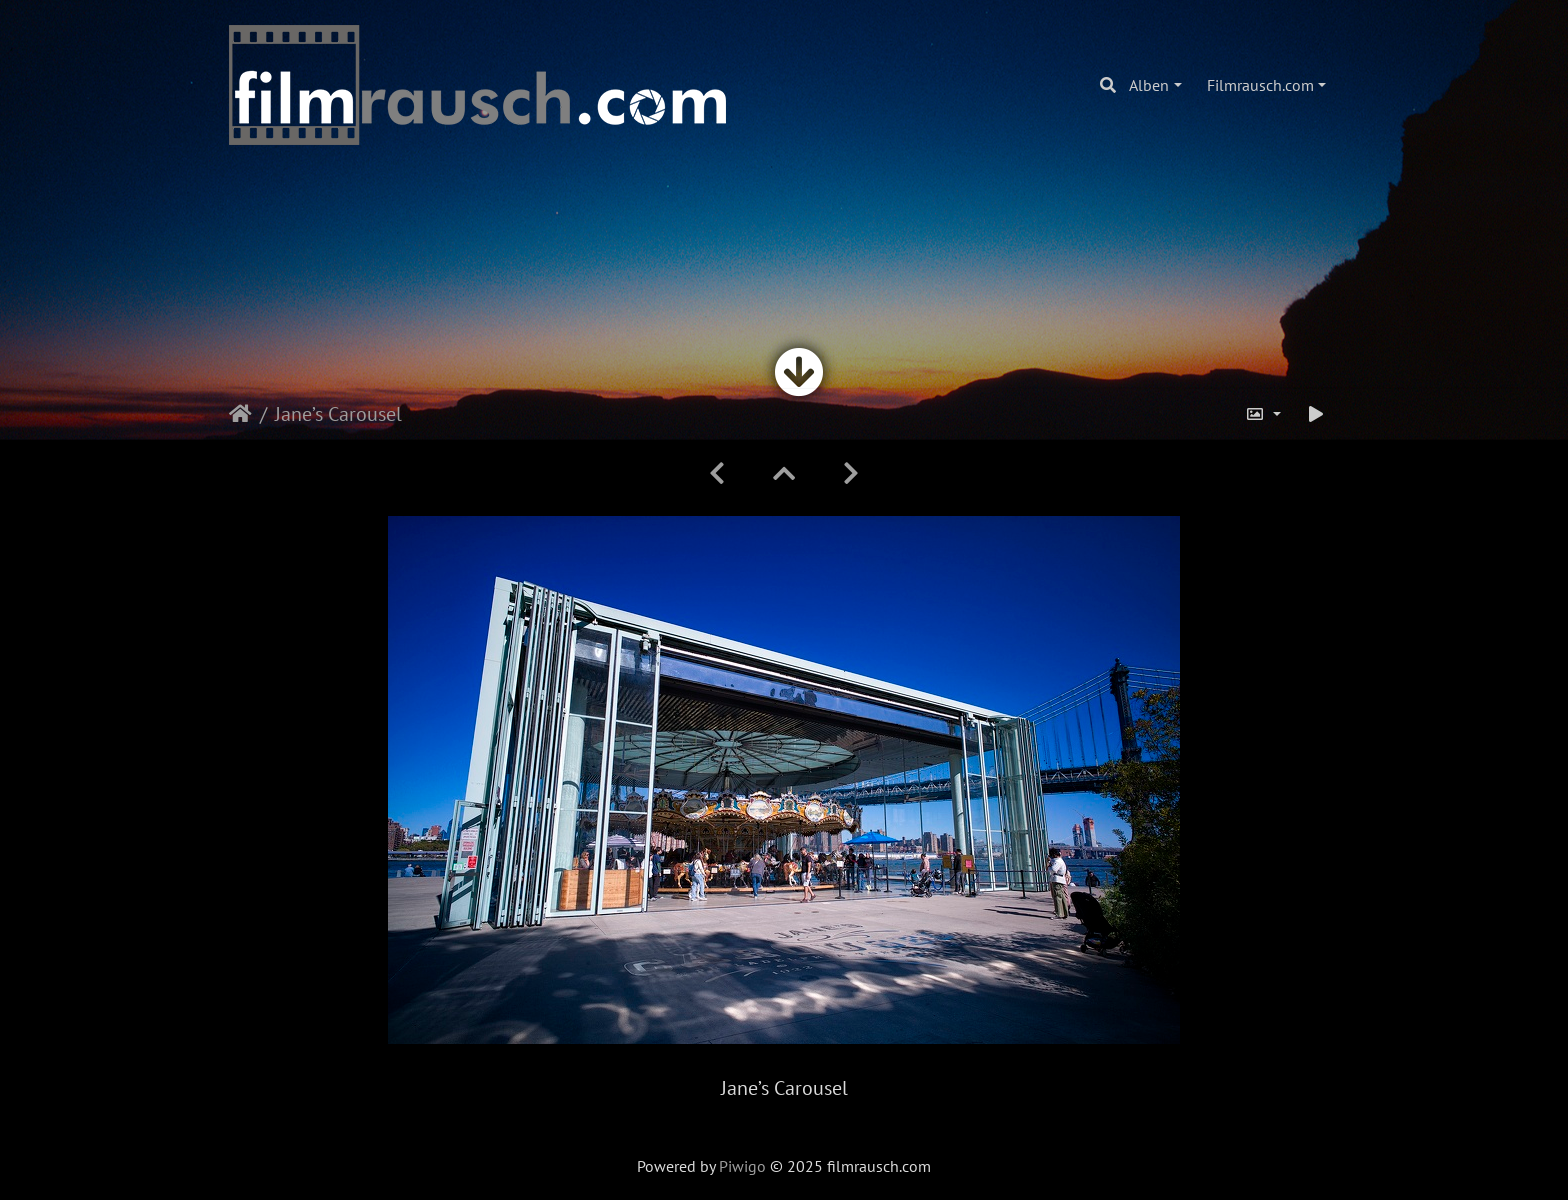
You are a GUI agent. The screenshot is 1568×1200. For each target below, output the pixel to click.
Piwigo (742, 1166)
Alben (1149, 85)
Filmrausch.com (1260, 85)
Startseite (240, 414)
